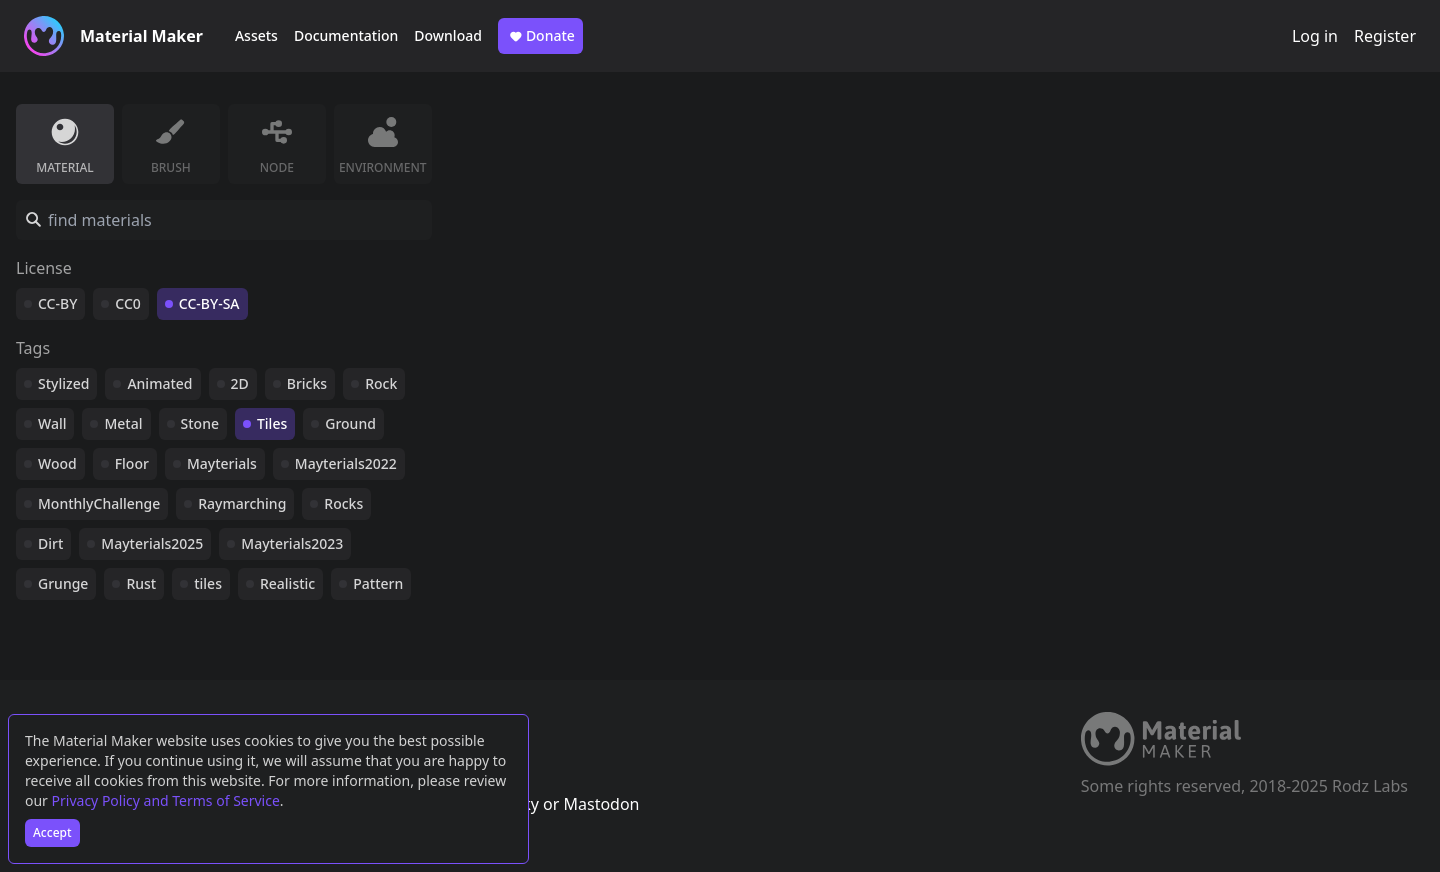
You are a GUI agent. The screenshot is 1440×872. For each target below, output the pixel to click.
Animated (159, 383)
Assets (256, 35)
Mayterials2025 (152, 543)
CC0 (128, 303)
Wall (52, 423)
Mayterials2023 (292, 543)
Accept (52, 832)
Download (448, 35)
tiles (208, 583)
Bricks (307, 383)
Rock (381, 383)
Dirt (50, 543)
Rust (141, 583)
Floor (132, 463)
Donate (540, 36)
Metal (123, 423)
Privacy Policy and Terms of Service (166, 800)
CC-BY (57, 303)
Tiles (272, 423)
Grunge (63, 583)
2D (240, 383)
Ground (350, 423)
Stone (200, 423)
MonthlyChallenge (99, 503)
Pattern (378, 583)
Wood (57, 463)
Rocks (343, 503)
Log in (1315, 36)
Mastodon (601, 804)
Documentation (346, 35)
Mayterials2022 (346, 463)
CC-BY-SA (209, 303)
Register (1385, 36)
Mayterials (222, 463)
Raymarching (242, 503)
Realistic (287, 583)
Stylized (63, 383)
